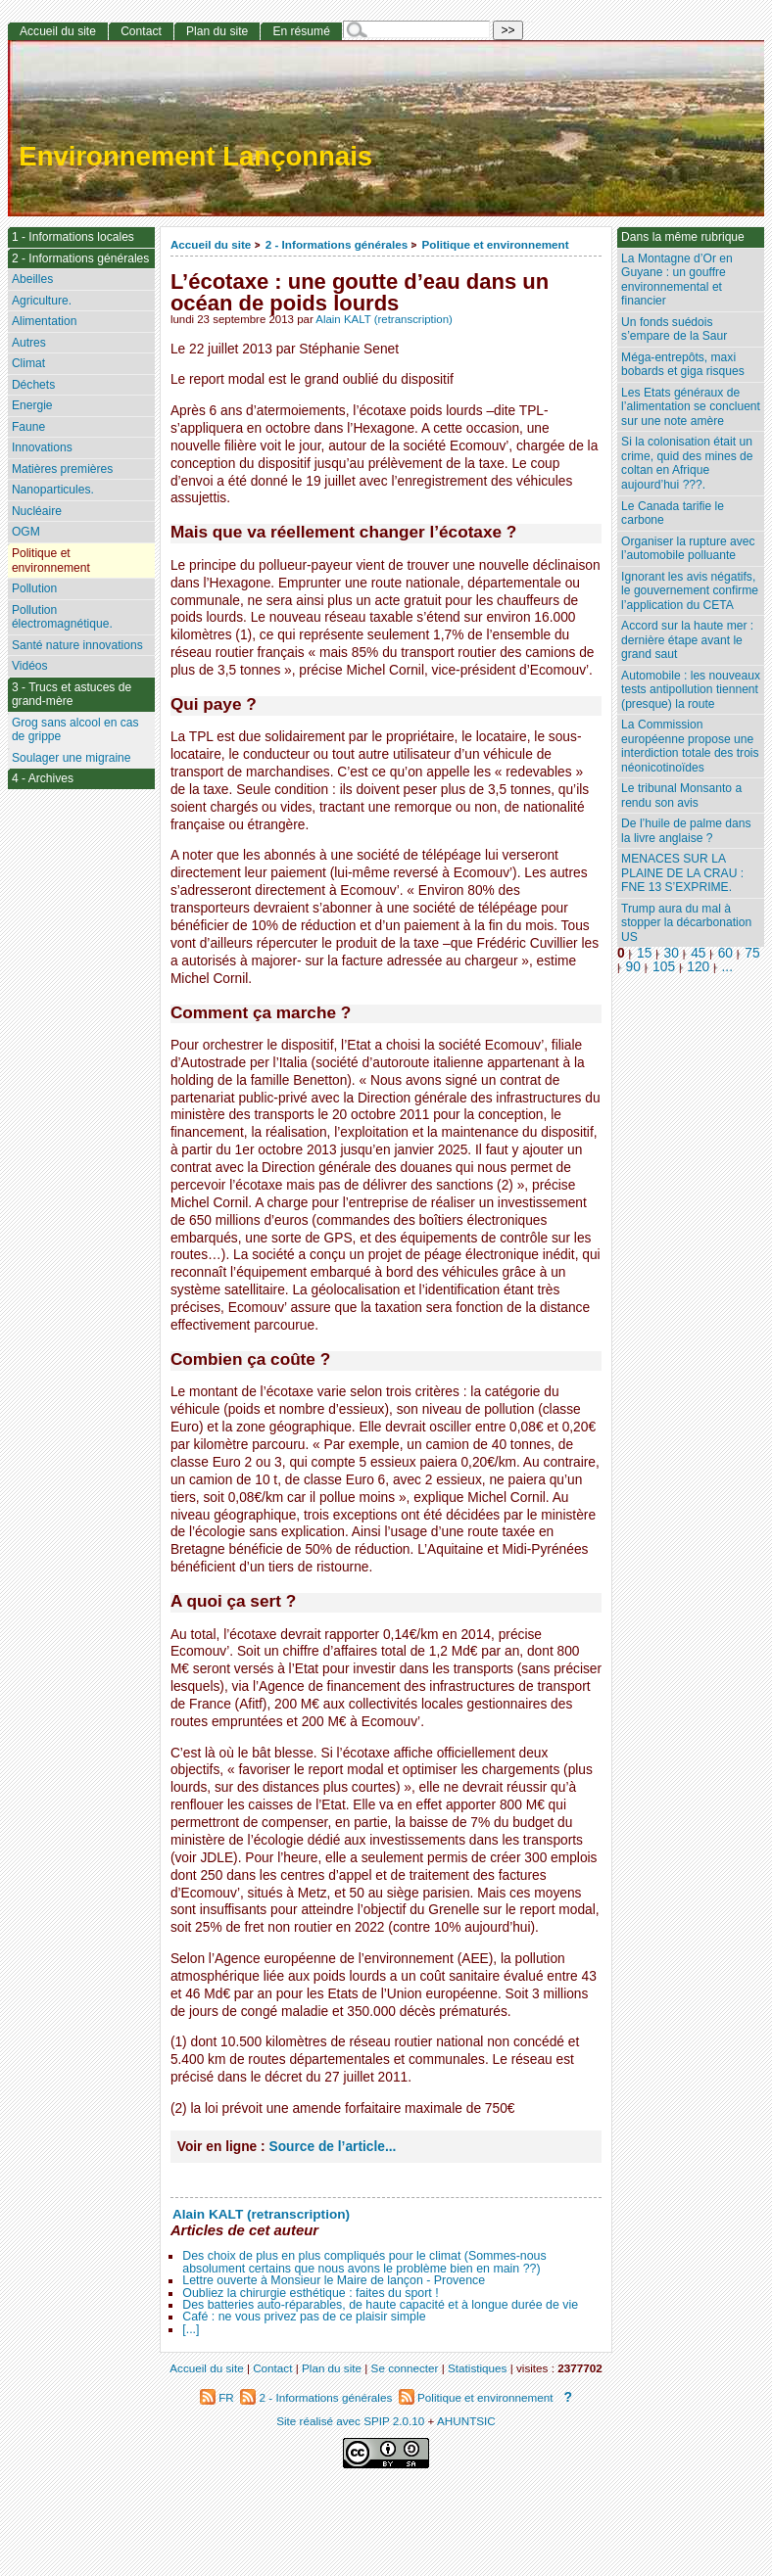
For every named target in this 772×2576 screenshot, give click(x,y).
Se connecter (405, 2368)
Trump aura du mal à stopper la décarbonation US (686, 923)
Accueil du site (211, 244)
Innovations (42, 447)
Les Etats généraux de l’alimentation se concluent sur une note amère (690, 407)
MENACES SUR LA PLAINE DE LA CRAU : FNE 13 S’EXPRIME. (682, 873)
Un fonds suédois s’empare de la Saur (674, 329)
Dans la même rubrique (683, 237)
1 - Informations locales (73, 237)
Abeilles (32, 279)
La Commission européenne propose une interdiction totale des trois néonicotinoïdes (690, 746)
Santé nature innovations (77, 645)
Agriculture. (42, 300)
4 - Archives (42, 778)
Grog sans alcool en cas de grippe (75, 730)
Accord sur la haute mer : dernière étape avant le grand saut (687, 640)
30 (671, 953)
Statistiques (477, 2368)
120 (698, 967)
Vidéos (30, 666)
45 (698, 953)
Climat (28, 363)
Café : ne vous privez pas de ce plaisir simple (303, 2316)
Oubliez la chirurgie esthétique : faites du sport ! (310, 2293)
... (727, 967)
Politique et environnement (495, 244)
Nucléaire (37, 511)
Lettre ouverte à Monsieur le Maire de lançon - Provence (333, 2280)
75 (752, 953)
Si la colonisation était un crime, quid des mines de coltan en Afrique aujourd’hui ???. (686, 463)
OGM (26, 532)
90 (633, 967)
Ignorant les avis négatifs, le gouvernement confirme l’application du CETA (689, 591)
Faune (28, 427)
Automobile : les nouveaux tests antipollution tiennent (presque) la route (690, 690)
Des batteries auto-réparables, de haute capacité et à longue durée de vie (380, 2305)
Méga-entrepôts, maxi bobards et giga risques (683, 365)
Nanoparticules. (53, 489)
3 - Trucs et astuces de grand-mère (71, 694)
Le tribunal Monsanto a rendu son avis (681, 795)
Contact (141, 31)
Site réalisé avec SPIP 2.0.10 (350, 2420)
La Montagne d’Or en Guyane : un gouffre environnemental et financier (677, 280)
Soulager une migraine (71, 758)
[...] (190, 2329)
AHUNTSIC (466, 2420)
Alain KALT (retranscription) (384, 319)
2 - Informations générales (336, 244)
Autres (29, 343)
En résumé (300, 31)
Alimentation (44, 321)
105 (663, 967)
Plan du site (217, 31)
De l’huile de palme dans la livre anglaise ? (685, 831)
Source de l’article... (332, 2146)
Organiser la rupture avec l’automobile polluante (687, 549)
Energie (32, 405)
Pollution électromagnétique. (62, 617)
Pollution (34, 588)
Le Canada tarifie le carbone (672, 513)
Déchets (33, 385)
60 (725, 953)
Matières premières (63, 469)
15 (644, 953)
